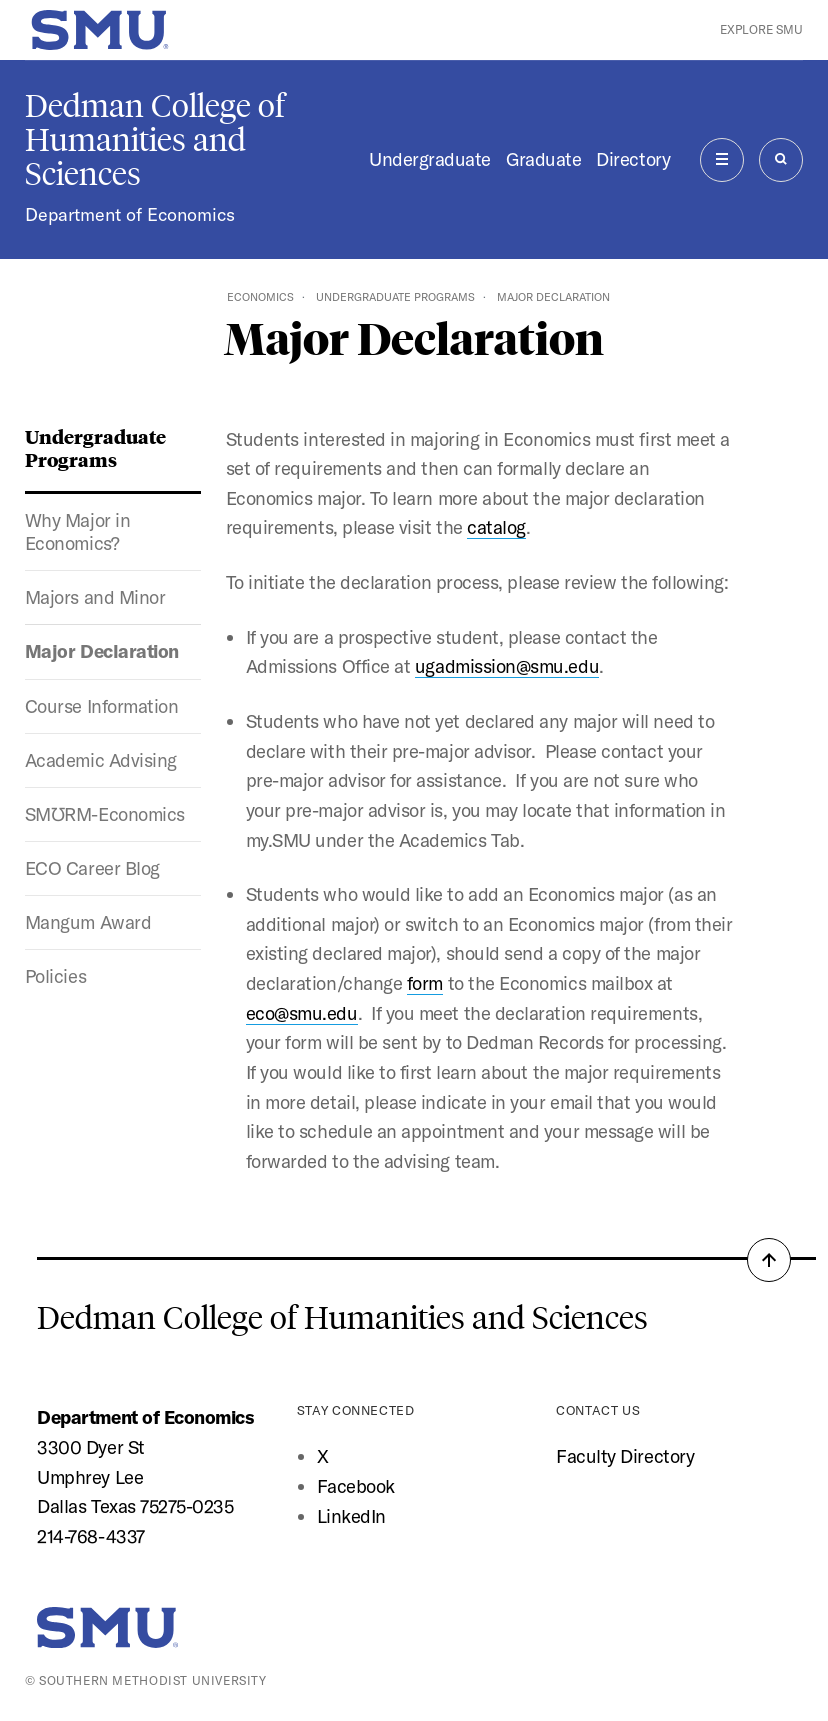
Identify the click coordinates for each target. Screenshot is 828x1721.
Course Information (102, 706)
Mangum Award (88, 922)
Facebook (356, 1486)
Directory (633, 159)
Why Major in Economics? (77, 531)
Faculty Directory (625, 1456)
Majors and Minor (95, 597)
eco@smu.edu (302, 1013)
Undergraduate (430, 159)
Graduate (543, 159)
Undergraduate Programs (395, 297)
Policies (55, 976)
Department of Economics (130, 214)
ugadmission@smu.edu (507, 666)
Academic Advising (101, 760)
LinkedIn (351, 1516)
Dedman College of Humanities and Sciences (155, 140)
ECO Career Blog (92, 868)
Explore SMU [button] (761, 29)
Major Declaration (102, 651)
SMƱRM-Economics (105, 814)
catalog (496, 527)
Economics (260, 297)
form (425, 983)
